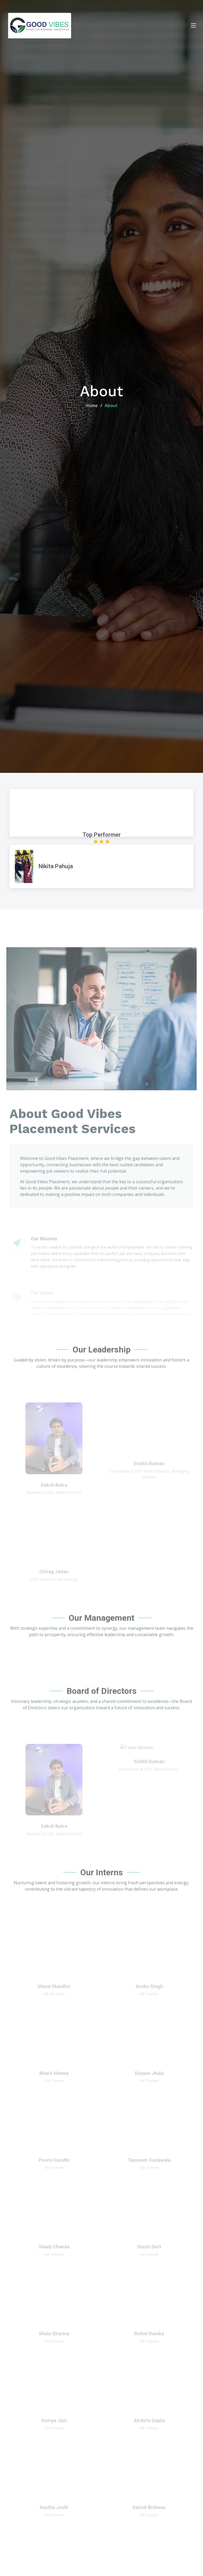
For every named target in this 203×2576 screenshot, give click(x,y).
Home (92, 405)
